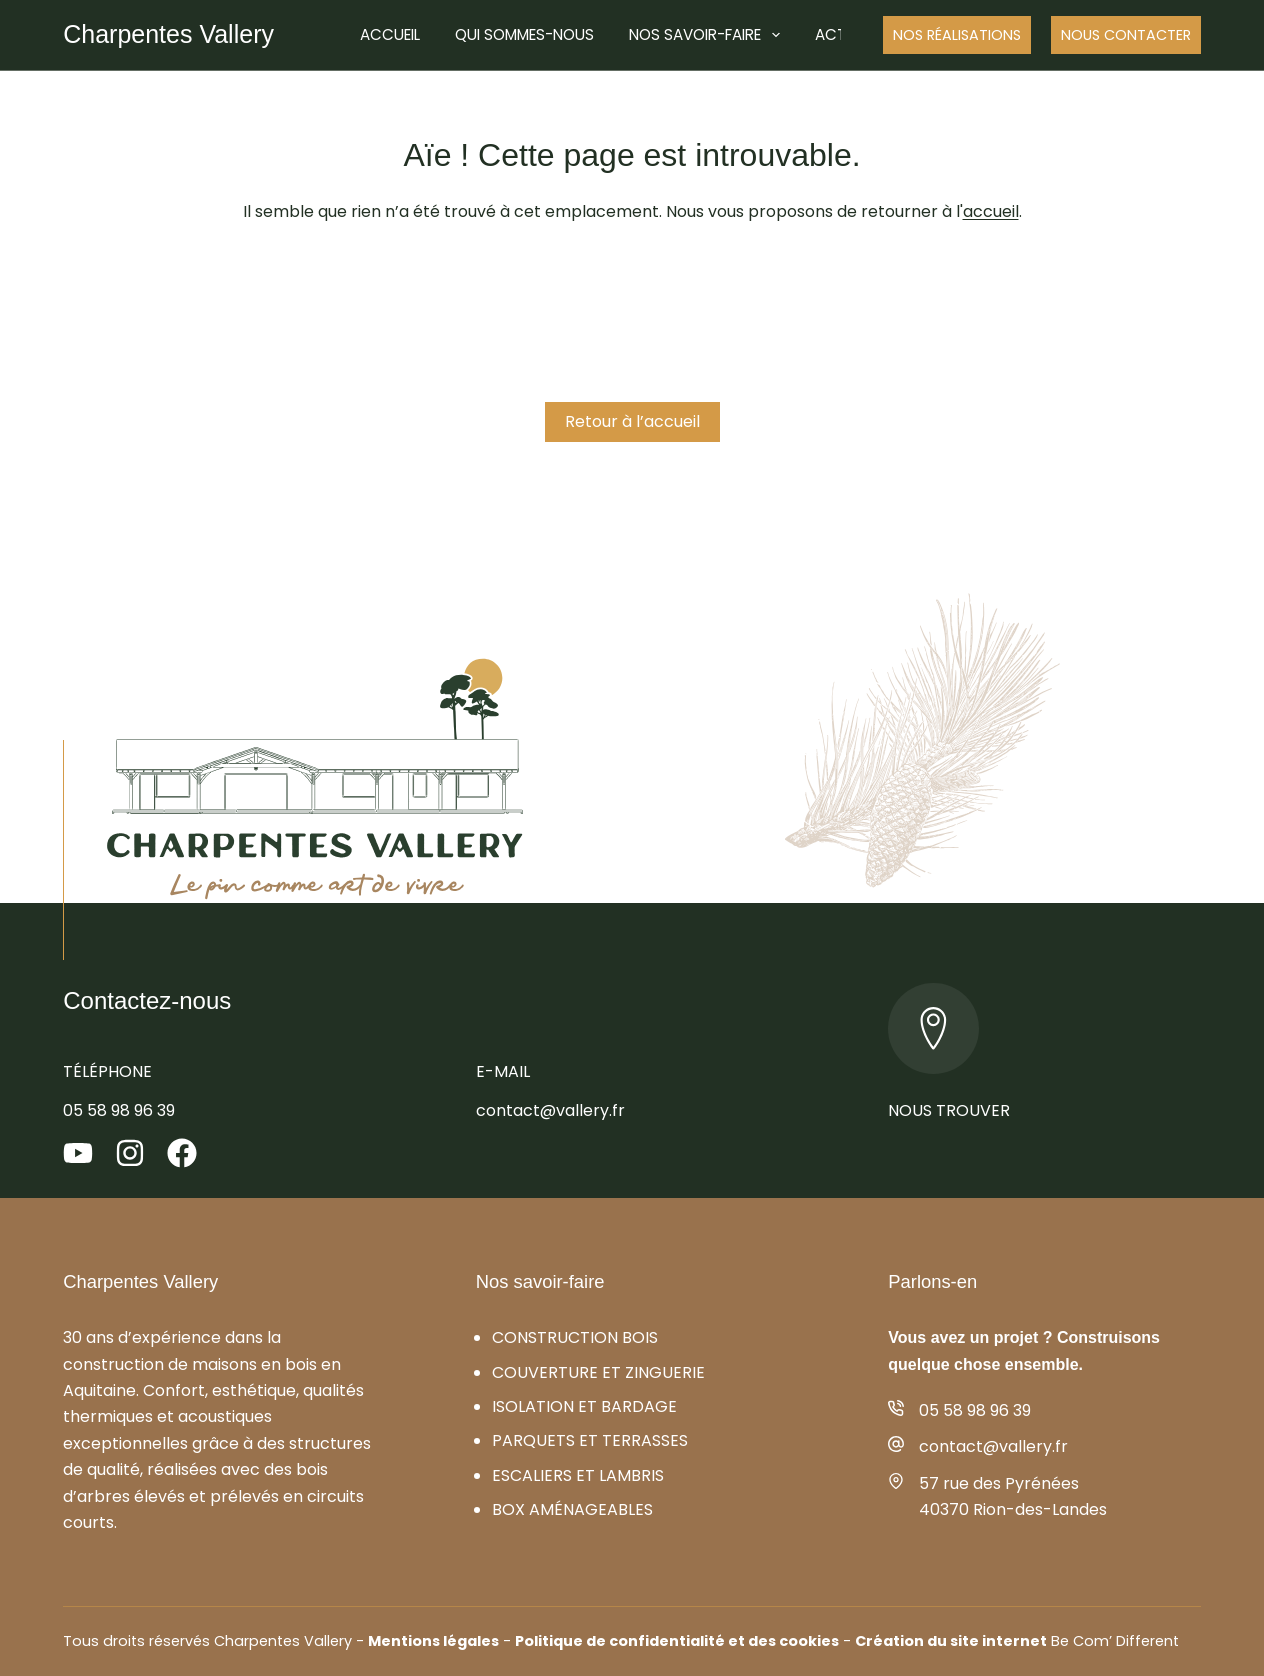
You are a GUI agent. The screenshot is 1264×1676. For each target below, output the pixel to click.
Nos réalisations (957, 35)
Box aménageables (572, 1509)
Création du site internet (951, 1641)
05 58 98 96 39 (119, 1110)
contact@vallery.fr (550, 1110)
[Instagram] (130, 1153)
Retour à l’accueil (632, 421)
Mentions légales (433, 1641)
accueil (991, 211)
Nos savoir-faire (708, 35)
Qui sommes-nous (524, 34)
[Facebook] (182, 1153)
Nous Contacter (1126, 35)
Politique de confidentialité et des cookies (677, 1641)
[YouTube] (78, 1153)
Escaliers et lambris (578, 1475)
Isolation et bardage (584, 1406)
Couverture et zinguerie (598, 1372)
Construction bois (575, 1337)
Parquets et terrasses (590, 1440)
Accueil (390, 34)
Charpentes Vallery (168, 34)
